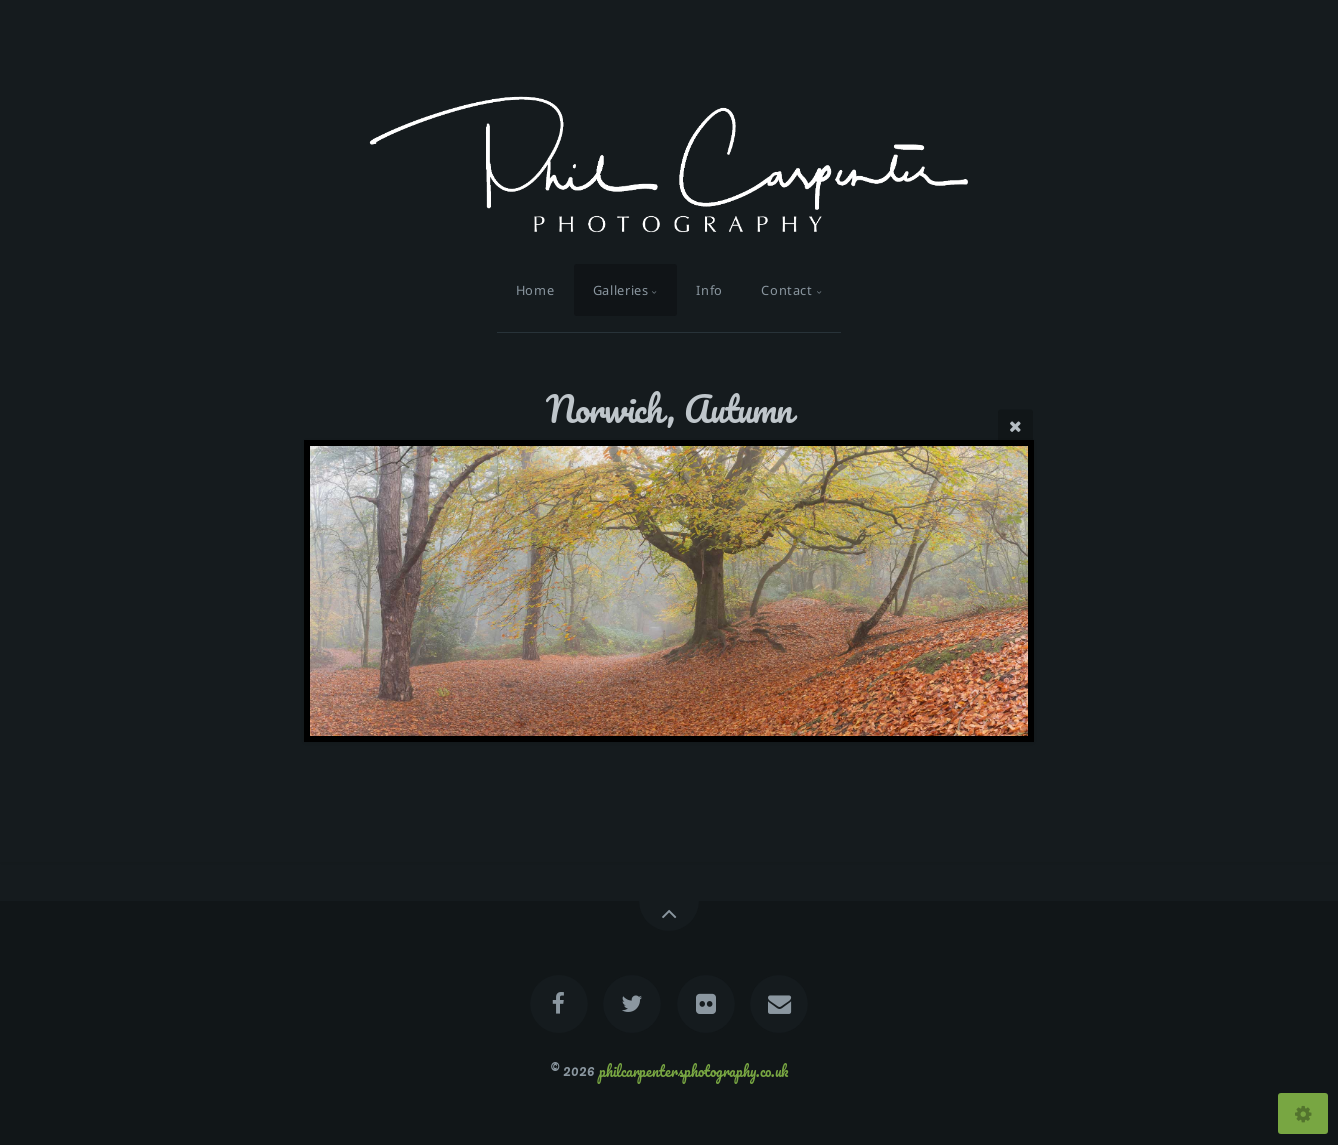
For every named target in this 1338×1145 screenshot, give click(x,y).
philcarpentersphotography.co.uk (693, 1070)
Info (709, 290)
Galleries (621, 290)
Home (535, 290)
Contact (786, 290)
